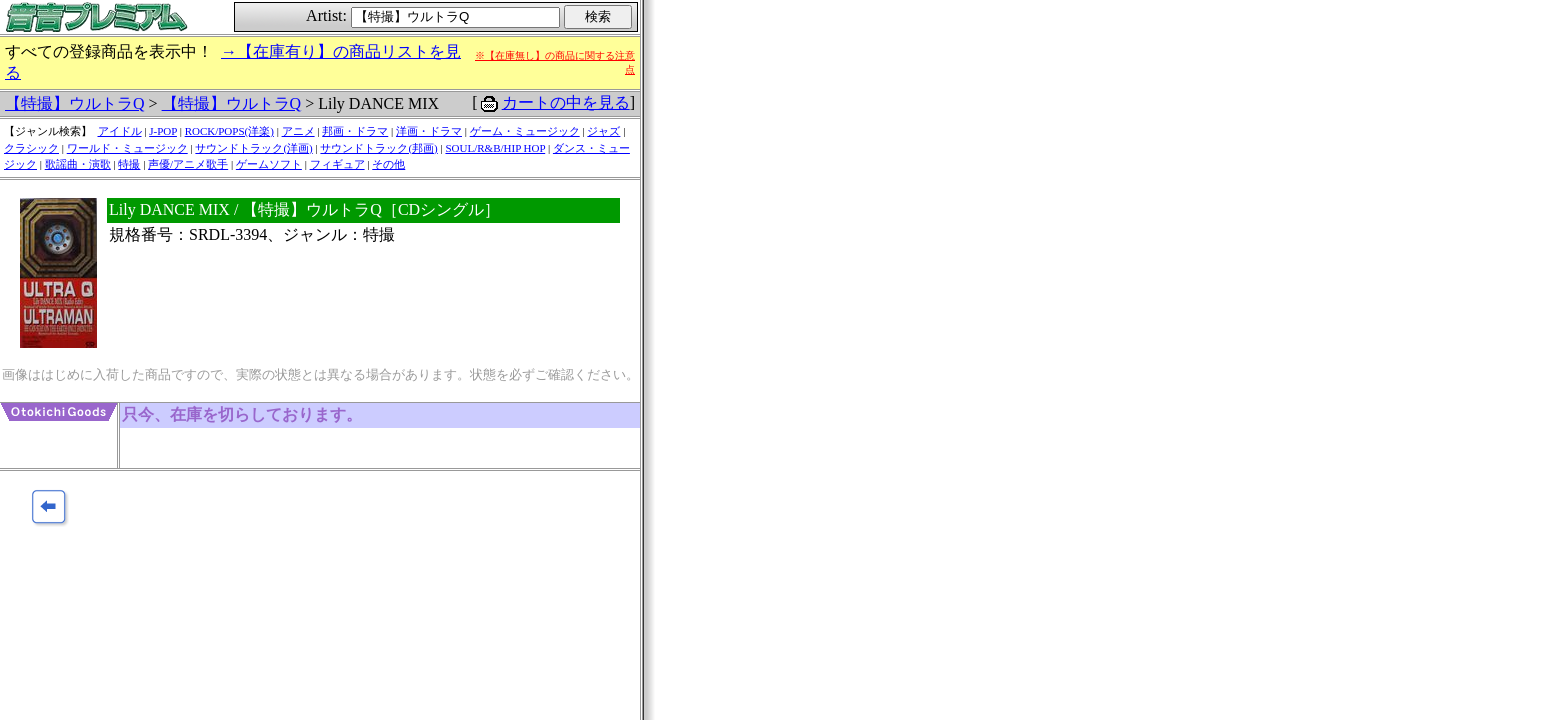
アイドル (120, 131)
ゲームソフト (269, 164)
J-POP (163, 131)
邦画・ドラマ (355, 131)
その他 (388, 164)
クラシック (31, 148)
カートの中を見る (566, 102)
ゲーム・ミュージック (525, 131)
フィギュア (337, 164)
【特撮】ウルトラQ (75, 103)
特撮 (129, 164)
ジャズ (603, 131)
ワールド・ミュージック (127, 148)
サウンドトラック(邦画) (378, 148)
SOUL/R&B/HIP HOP (495, 148)
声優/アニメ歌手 (188, 164)
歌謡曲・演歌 (78, 164)
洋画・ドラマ (429, 131)
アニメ (298, 131)
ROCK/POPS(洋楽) (229, 131)
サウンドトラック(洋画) (253, 148)
